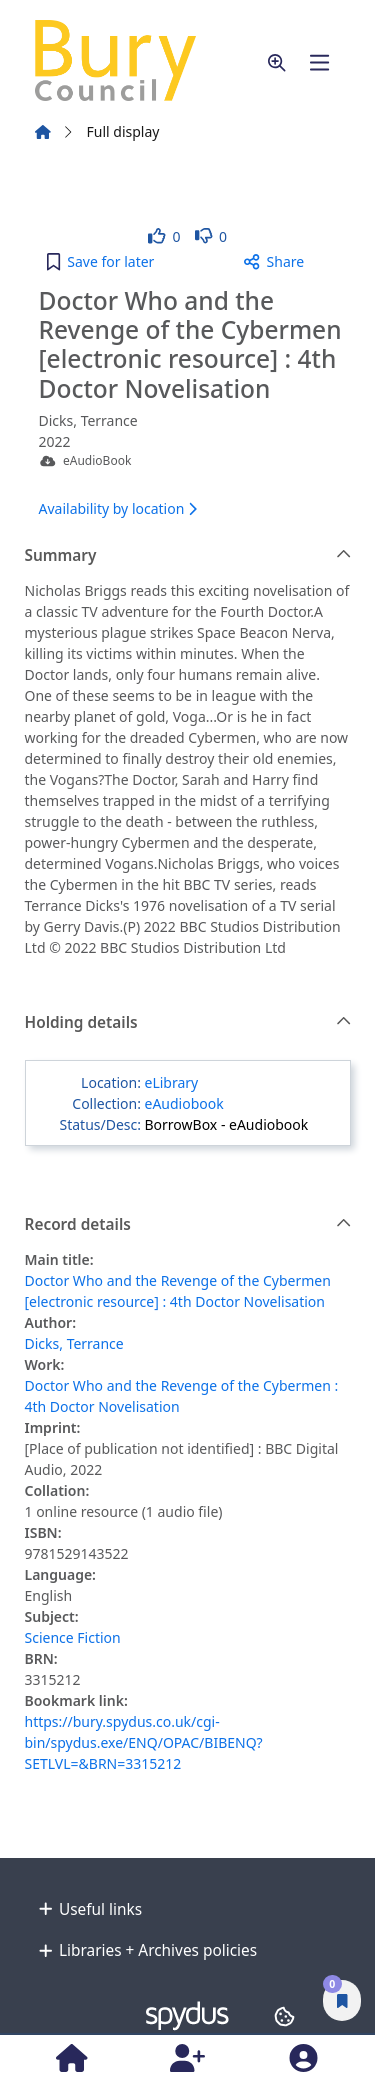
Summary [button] (188, 556)
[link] (164, 236)
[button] (277, 62)
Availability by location (118, 508)
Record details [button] (188, 1225)
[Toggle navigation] (320, 62)
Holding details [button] (188, 1023)
